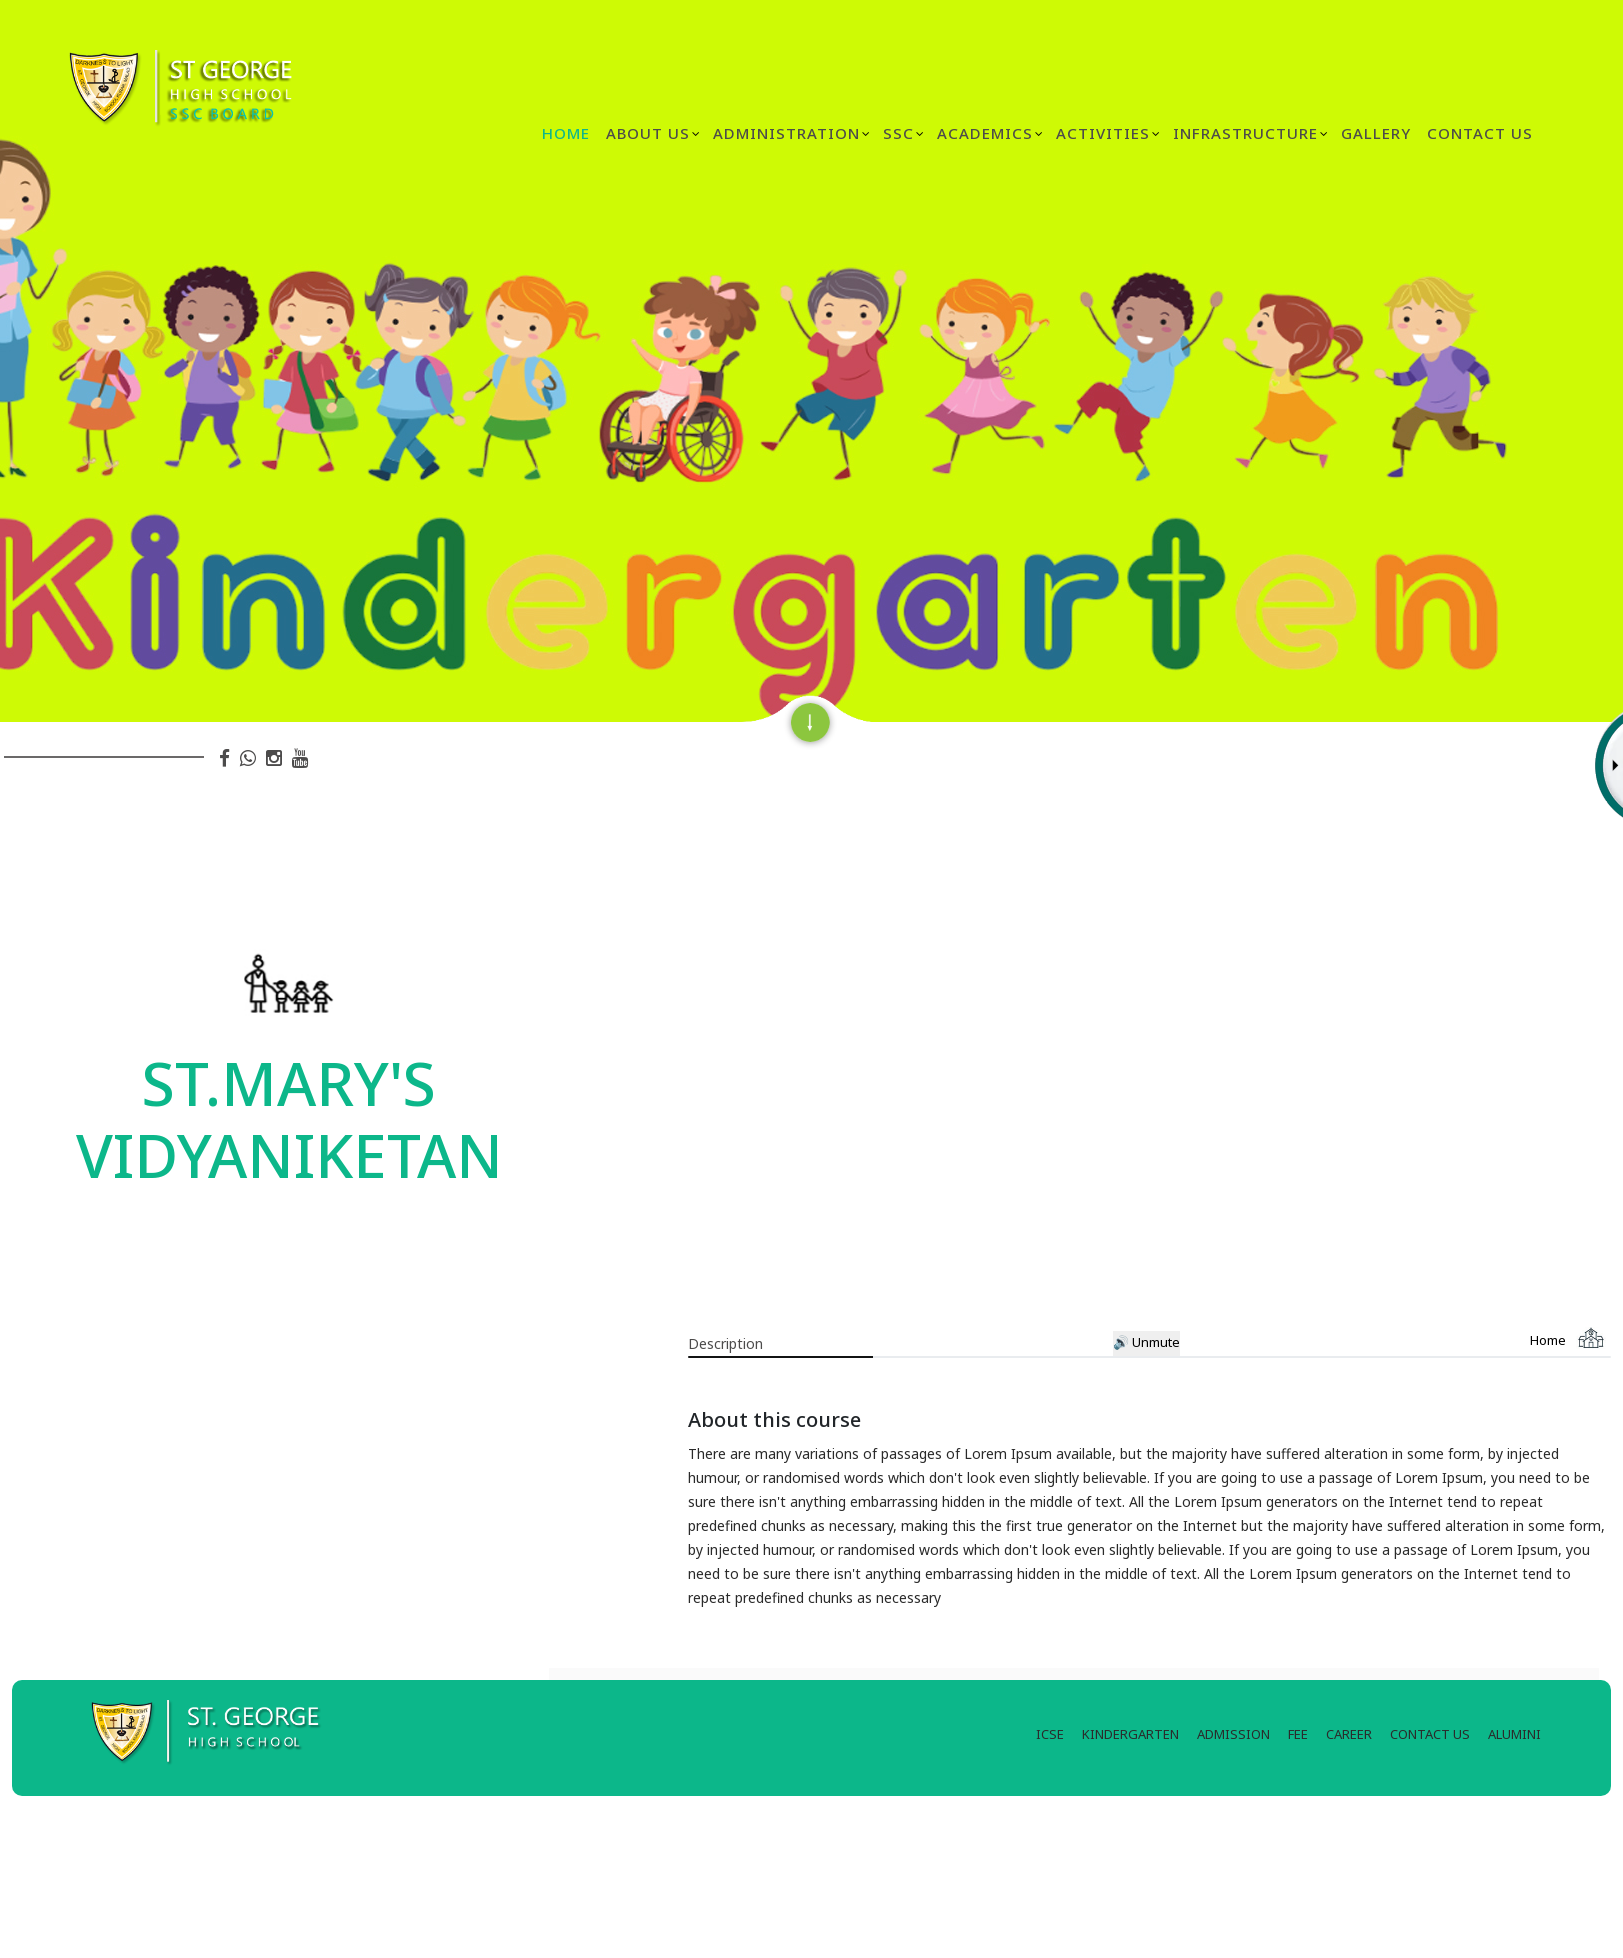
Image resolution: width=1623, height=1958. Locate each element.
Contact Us (1480, 133)
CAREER (1349, 1734)
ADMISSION (1233, 1734)
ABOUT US (648, 133)
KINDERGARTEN (1130, 1734)
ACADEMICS (985, 133)
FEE (1298, 1734)
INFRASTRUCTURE (1245, 133)
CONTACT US (1430, 1734)
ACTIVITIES (1103, 133)
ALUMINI (1514, 1734)
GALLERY (1376, 133)
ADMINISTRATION (786, 133)
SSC (898, 133)
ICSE (1050, 1734)
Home (566, 133)
